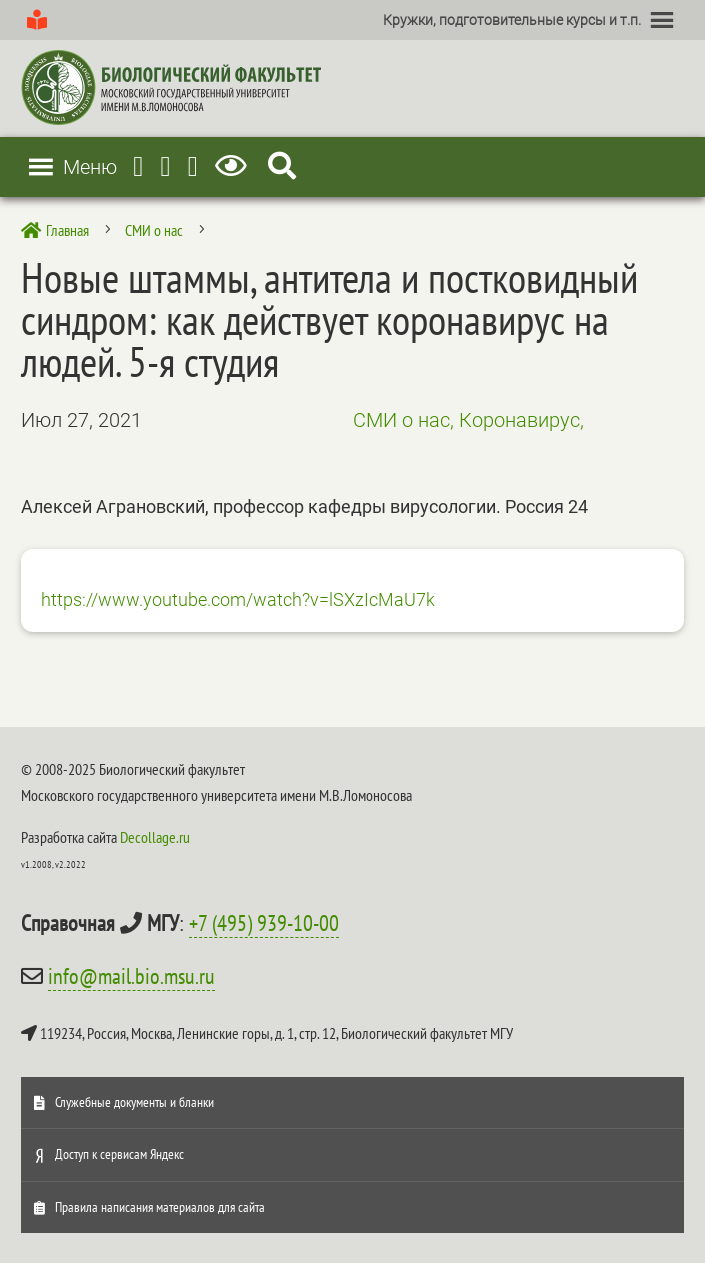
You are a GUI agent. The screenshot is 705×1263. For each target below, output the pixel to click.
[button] (512, 20)
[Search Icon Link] (282, 166)
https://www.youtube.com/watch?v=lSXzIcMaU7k (238, 599)
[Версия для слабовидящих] (234, 166)
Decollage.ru (155, 837)
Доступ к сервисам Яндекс (119, 1154)
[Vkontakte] (193, 166)
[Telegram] (138, 166)
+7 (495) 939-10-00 (264, 923)
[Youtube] (165, 166)
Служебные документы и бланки (134, 1102)
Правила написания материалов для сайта (160, 1207)
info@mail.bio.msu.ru (131, 976)
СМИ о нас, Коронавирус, (468, 420)
